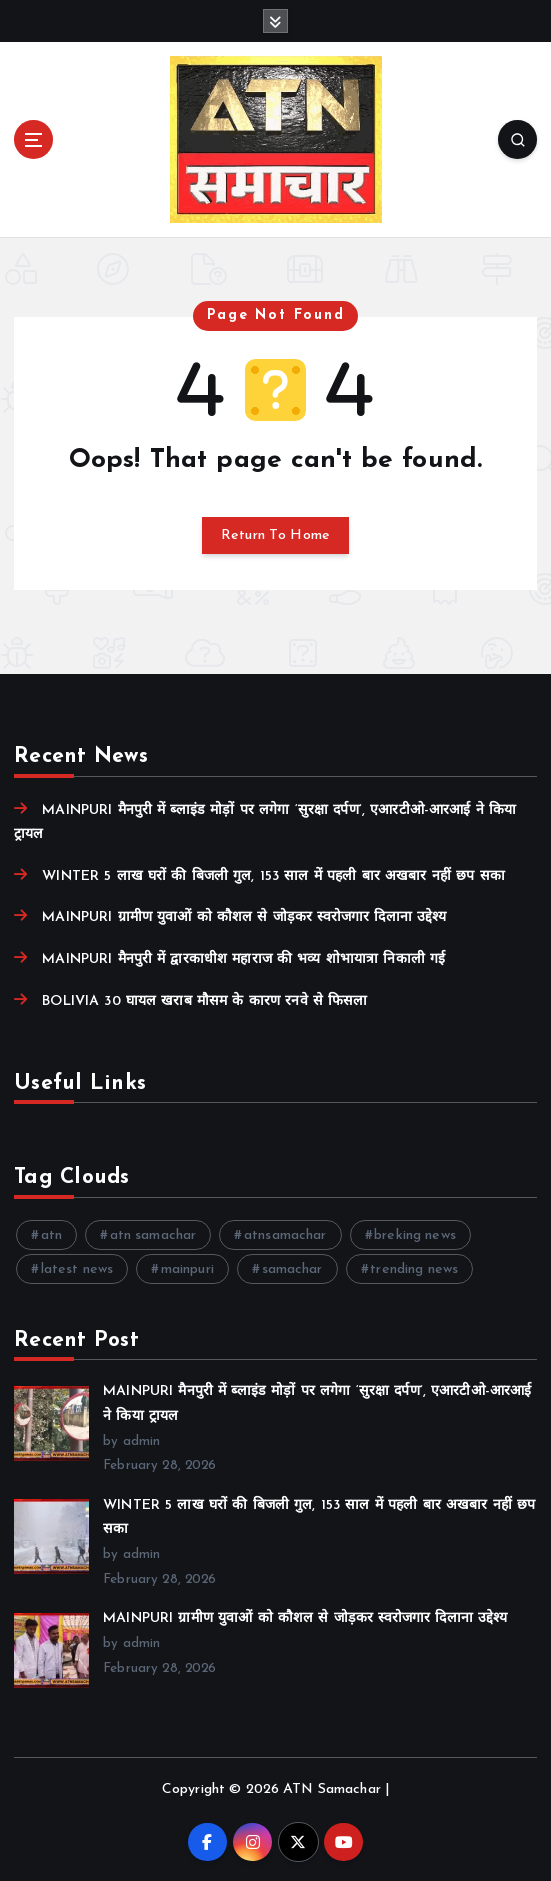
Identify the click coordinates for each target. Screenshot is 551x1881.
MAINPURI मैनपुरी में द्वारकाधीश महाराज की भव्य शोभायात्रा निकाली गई (243, 959)
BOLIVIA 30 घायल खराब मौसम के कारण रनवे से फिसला (204, 1001)
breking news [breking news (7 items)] (415, 1235)
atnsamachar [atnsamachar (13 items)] (285, 1235)
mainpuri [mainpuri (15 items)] (187, 1269)
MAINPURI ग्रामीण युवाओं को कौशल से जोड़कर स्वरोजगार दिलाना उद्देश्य (244, 917)
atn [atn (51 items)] (51, 1235)
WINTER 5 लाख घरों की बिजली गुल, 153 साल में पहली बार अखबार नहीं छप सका (273, 876)
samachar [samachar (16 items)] (292, 1269)
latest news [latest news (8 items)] (77, 1269)
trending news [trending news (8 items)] (414, 1269)
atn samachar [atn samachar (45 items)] (153, 1235)
